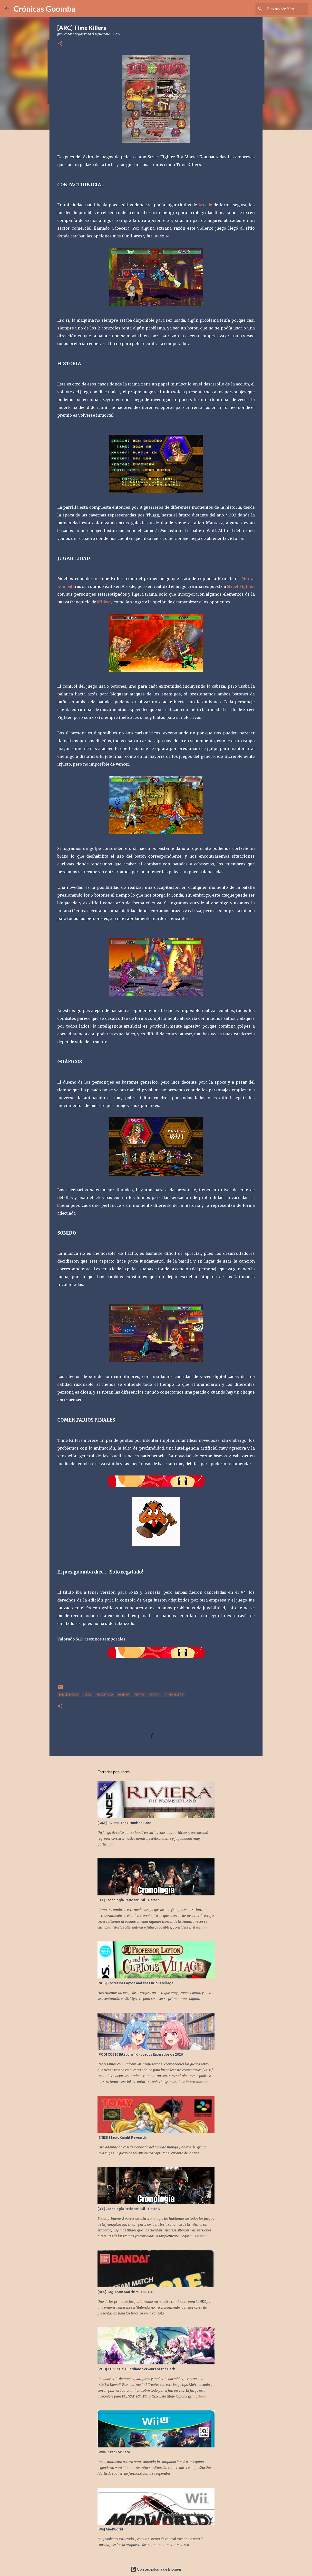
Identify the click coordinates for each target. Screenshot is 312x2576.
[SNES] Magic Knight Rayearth (122, 2137)
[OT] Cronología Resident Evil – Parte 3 (129, 2209)
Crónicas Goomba (45, 8)
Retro (139, 1694)
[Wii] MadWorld (110, 2529)
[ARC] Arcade (68, 1694)
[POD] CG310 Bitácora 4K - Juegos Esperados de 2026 (140, 2054)
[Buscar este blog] (282, 9)
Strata (154, 1694)
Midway (105, 602)
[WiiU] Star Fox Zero (114, 2452)
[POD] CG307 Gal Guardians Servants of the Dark (136, 2369)
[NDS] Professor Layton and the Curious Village (135, 1983)
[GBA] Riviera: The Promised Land (124, 1823)
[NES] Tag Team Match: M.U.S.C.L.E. (126, 2292)
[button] (60, 44)
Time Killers (174, 1694)
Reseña (123, 1694)
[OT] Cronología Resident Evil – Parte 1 (129, 1900)
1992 (87, 1694)
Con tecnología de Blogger (156, 2569)
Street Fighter (240, 586)
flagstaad (105, 1694)
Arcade (205, 204)
